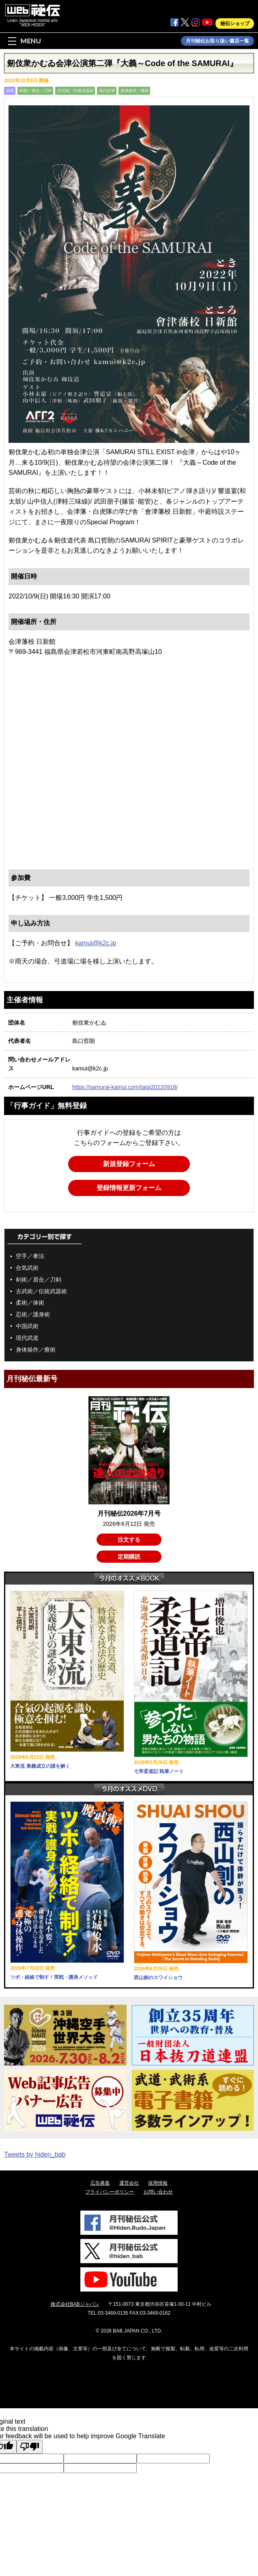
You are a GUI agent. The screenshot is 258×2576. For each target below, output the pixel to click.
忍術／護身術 (33, 1314)
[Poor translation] (30, 2447)
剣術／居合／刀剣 (35, 90)
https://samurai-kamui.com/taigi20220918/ (125, 1087)
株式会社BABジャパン (75, 2304)
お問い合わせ (158, 2192)
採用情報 (158, 2183)
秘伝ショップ (234, 23)
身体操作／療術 (134, 90)
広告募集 (100, 2183)
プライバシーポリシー (109, 2192)
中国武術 (27, 1326)
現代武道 (107, 90)
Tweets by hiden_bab (34, 2154)
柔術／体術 (30, 1302)
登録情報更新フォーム (129, 1187)
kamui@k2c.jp (95, 943)
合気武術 (27, 1268)
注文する (129, 1539)
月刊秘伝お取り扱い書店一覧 (217, 41)
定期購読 (129, 1556)
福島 (10, 90)
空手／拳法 (30, 1256)
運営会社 (129, 2183)
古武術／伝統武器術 (75, 90)
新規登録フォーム (129, 1163)
